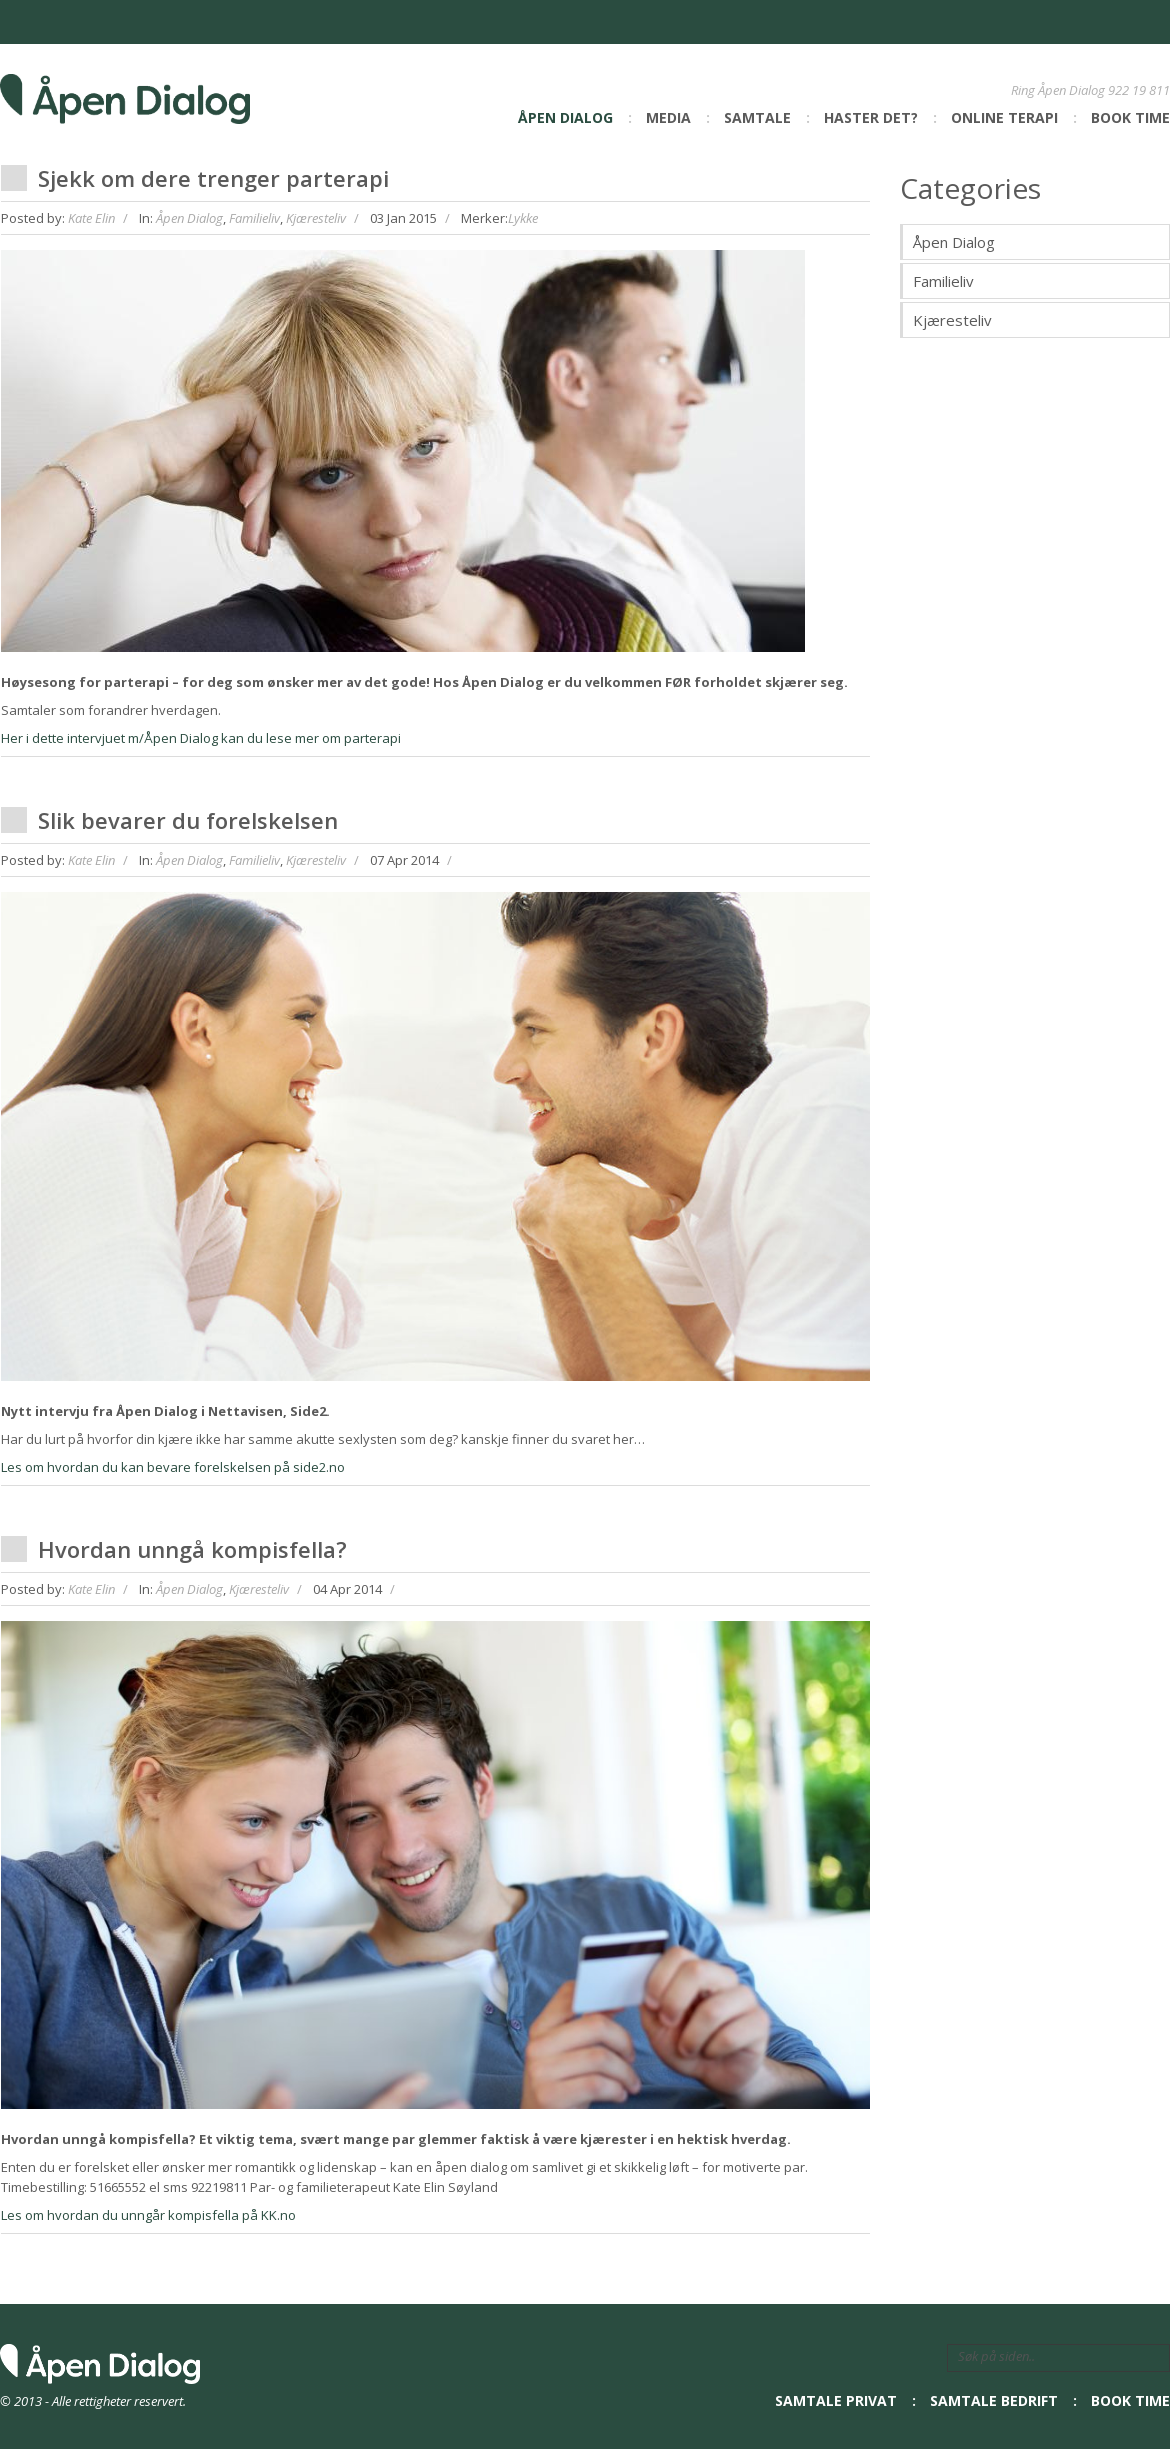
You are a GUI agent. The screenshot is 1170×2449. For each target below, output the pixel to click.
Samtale (757, 117)
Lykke (523, 218)
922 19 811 (1139, 90)
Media (668, 117)
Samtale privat (836, 2400)
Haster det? (871, 117)
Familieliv (254, 218)
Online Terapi (1004, 117)
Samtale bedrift (994, 2400)
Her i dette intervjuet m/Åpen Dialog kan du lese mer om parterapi (201, 738)
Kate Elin (91, 218)
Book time (1130, 117)
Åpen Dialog (565, 117)
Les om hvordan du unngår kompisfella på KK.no (148, 2215)
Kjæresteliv (316, 218)
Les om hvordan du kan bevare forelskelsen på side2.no (173, 1467)
